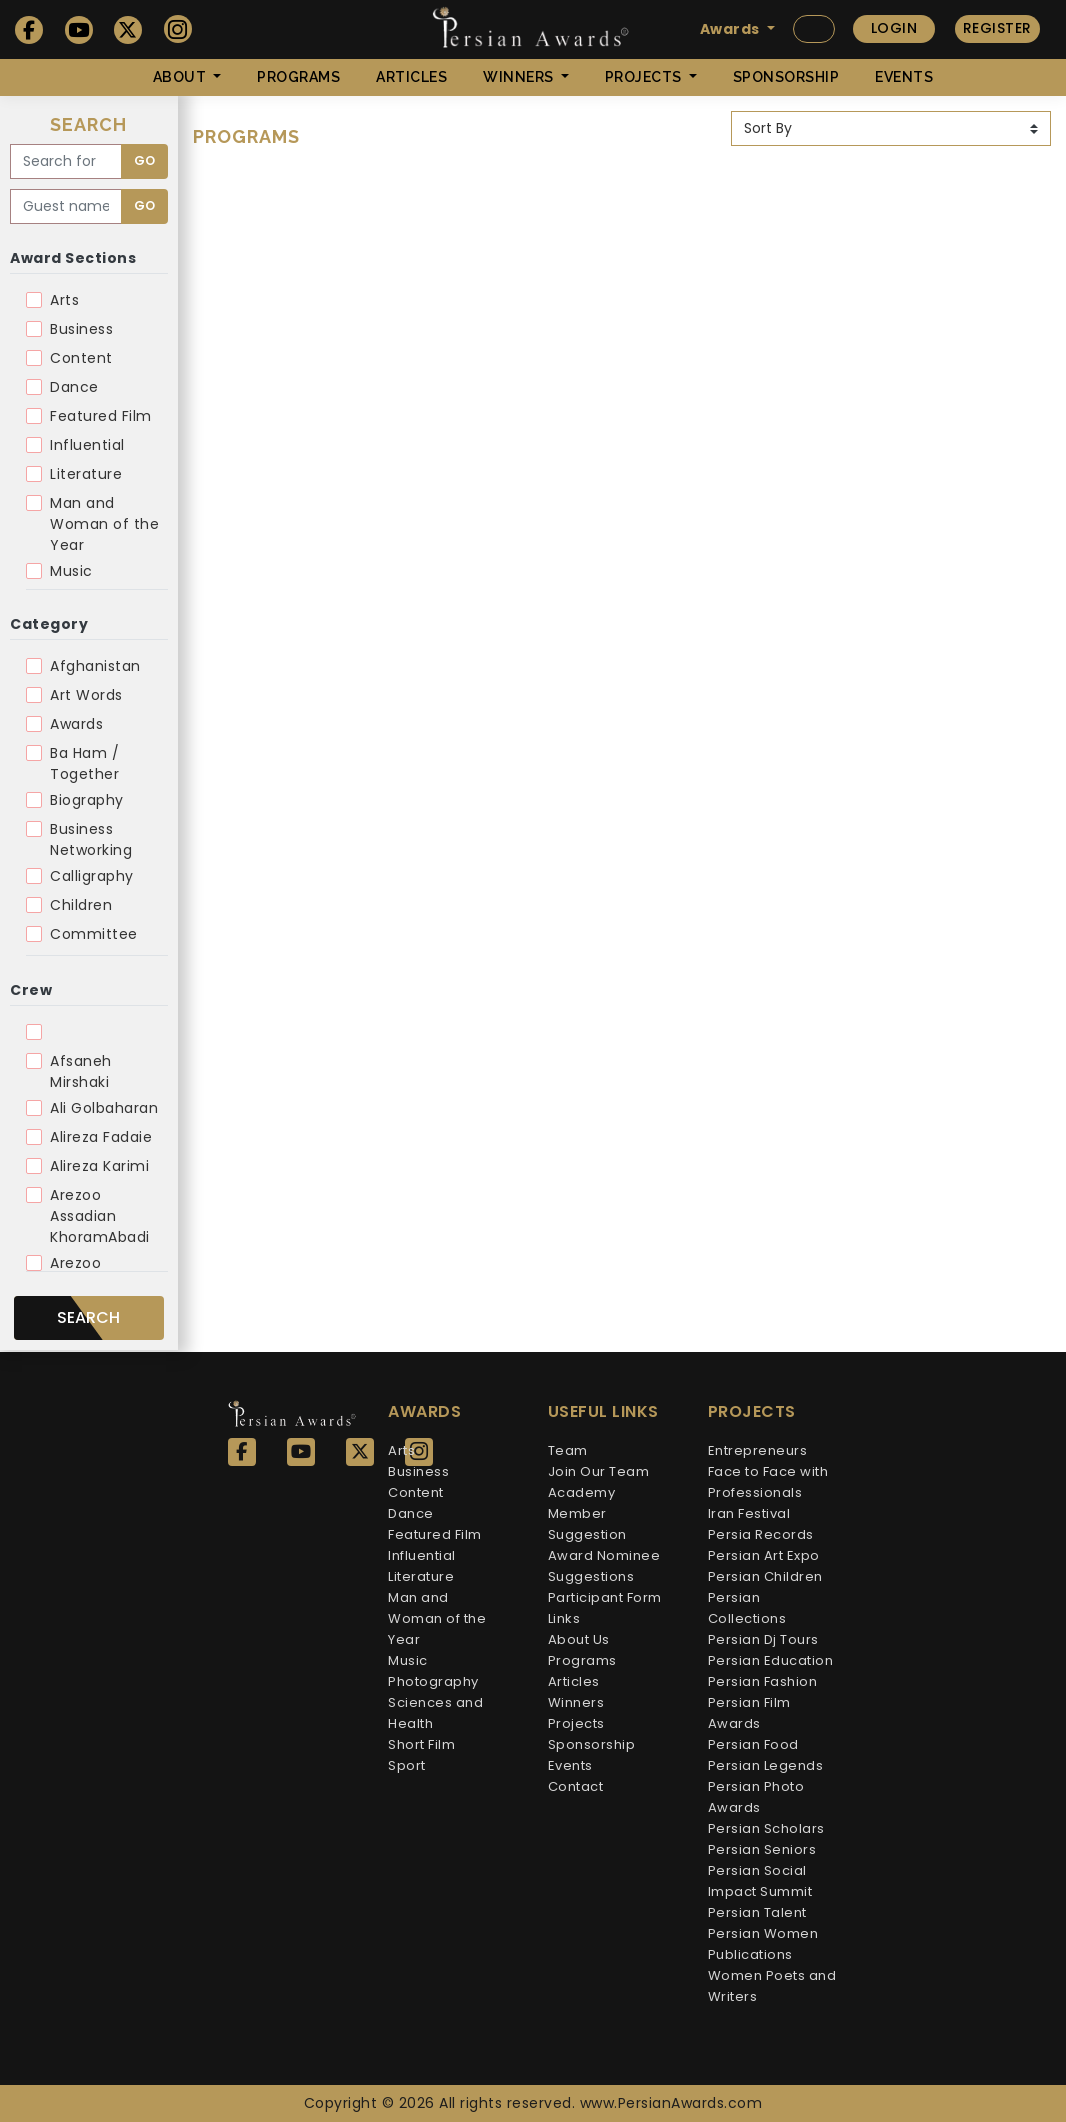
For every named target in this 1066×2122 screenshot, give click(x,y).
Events (904, 77)
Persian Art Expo (764, 1555)
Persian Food (753, 1744)
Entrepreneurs (758, 1450)
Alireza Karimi (99, 1166)
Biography (87, 800)
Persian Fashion (763, 1681)
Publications (750, 1954)
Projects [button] (645, 77)
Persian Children (765, 1576)
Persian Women (763, 1933)
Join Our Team (599, 1471)
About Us (579, 1639)
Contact (576, 1786)
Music (71, 571)
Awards (76, 724)
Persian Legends (766, 1765)
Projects (576, 1723)
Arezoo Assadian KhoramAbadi (100, 1216)
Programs (298, 77)
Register (997, 28)
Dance (74, 387)
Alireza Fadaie (101, 1137)
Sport (407, 1765)
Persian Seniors (762, 1849)
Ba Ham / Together (84, 763)
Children (81, 905)
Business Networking (91, 839)
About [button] (181, 77)
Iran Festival (749, 1513)
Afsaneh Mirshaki (81, 1071)
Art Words (86, 695)
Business (81, 329)
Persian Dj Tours (763, 1639)
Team (568, 1450)
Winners (576, 1702)
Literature (86, 474)
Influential (87, 445)
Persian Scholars (766, 1828)
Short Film (421, 1744)
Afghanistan (95, 666)
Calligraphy (92, 876)
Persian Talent (757, 1912)
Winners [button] (520, 77)
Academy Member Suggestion (587, 1513)
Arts (64, 300)
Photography (433, 1681)
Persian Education (771, 1660)
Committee (94, 934)
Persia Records (761, 1534)
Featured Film (101, 416)
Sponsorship (786, 77)
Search (88, 1317)
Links (564, 1618)
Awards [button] (732, 29)
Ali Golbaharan (104, 1108)
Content (81, 358)
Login (894, 28)
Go (144, 160)
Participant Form (605, 1597)
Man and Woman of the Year (104, 524)
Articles (411, 77)
